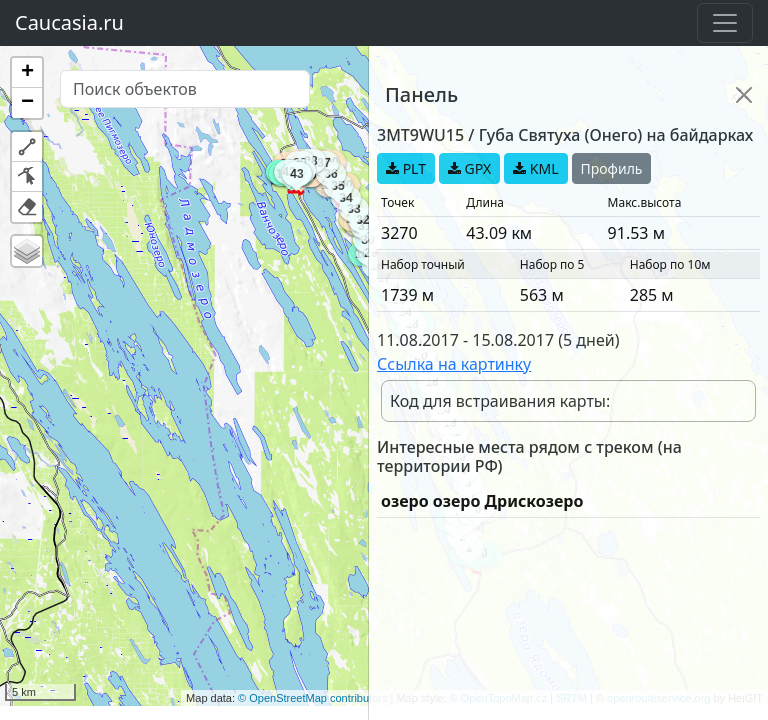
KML (535, 168)
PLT (406, 168)
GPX (469, 168)
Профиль (612, 168)
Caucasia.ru (69, 22)
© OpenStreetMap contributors (312, 698)
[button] (27, 73)
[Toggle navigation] (725, 23)
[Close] (744, 95)
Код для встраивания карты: (500, 401)
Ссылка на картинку (454, 364)
